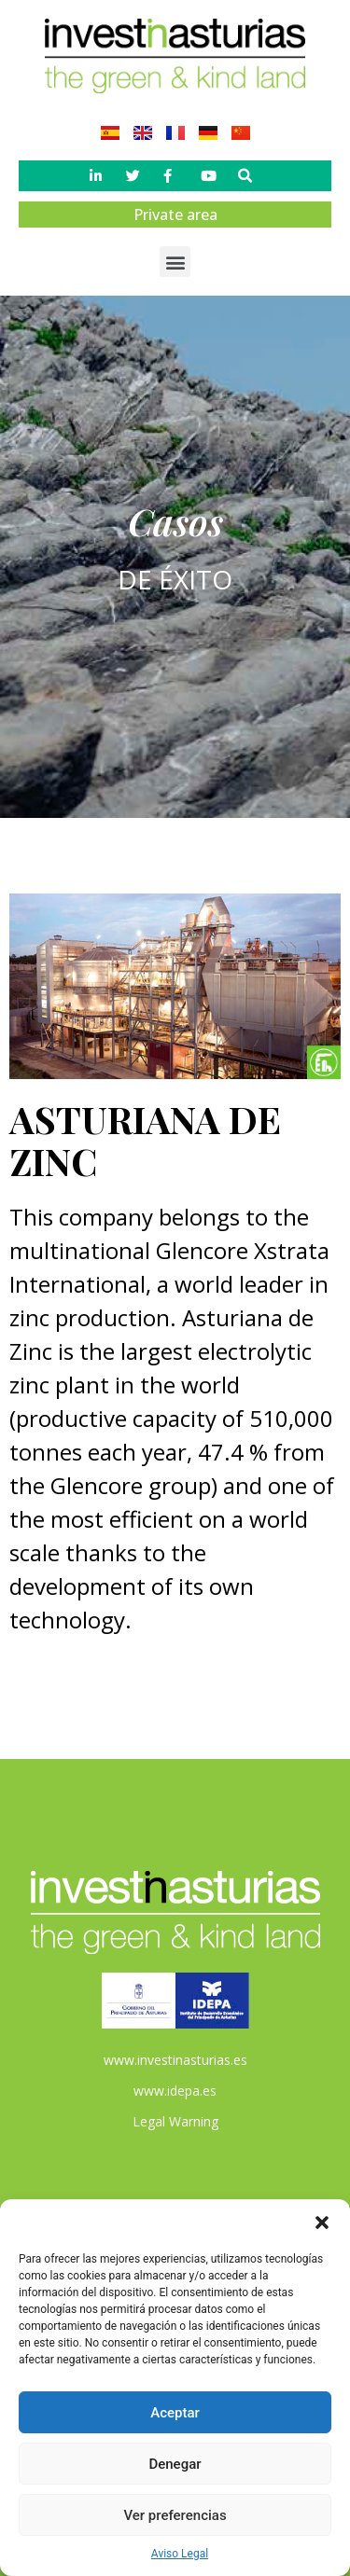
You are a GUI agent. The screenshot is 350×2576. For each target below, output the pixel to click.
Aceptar (175, 2412)
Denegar (174, 2464)
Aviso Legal (179, 2553)
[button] (322, 2222)
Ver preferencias (174, 2515)
